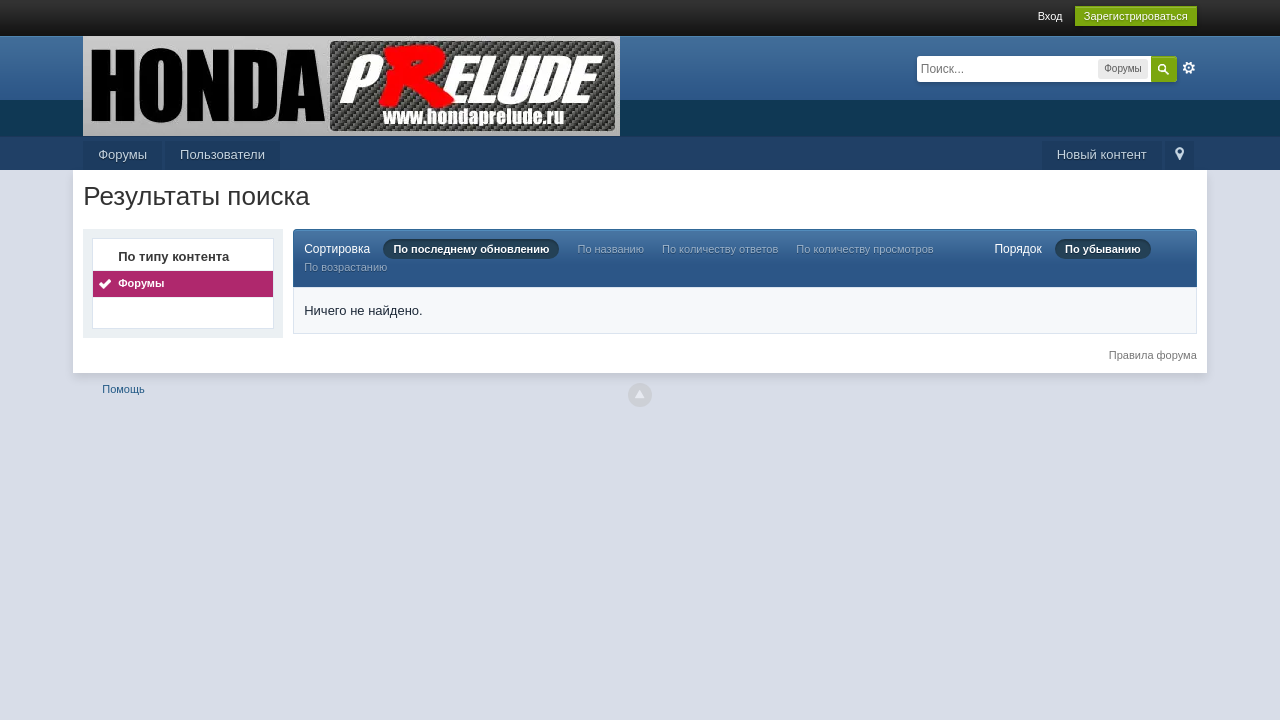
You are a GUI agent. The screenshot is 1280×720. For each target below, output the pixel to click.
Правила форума (1153, 355)
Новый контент (1102, 154)
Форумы (122, 154)
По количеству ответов (720, 249)
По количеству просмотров (864, 249)
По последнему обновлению (471, 249)
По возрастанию (345, 267)
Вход (1050, 16)
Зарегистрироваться (1136, 16)
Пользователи (222, 154)
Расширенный (1189, 68)
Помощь (123, 389)
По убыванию (1103, 249)
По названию (610, 249)
